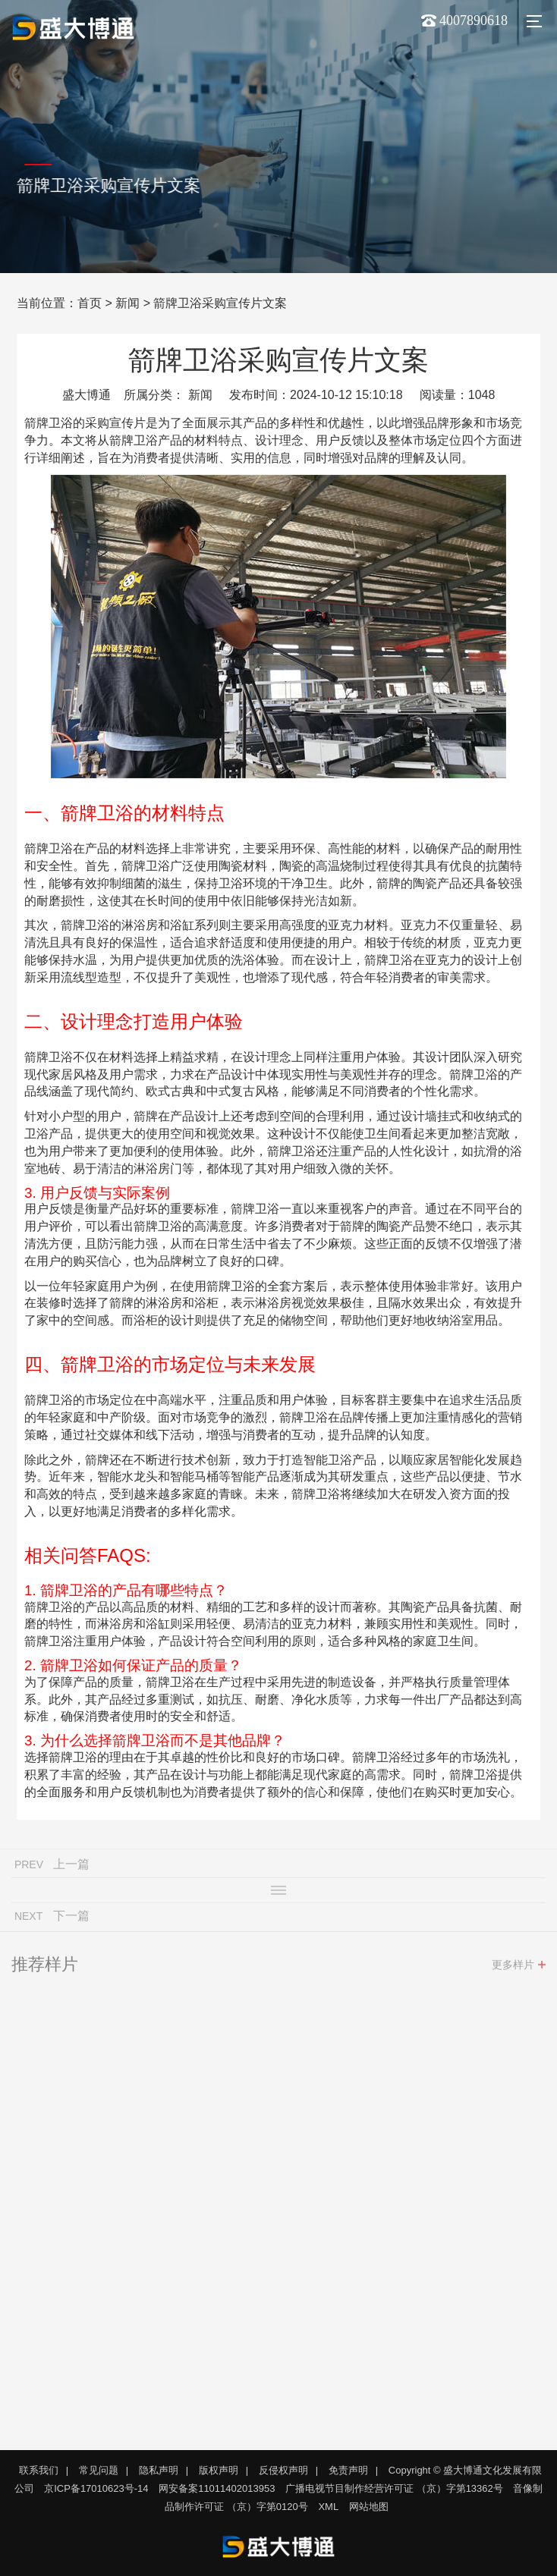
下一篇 (71, 1919)
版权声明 (218, 2470)
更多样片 (513, 1968)
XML (328, 2506)
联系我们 (38, 2470)
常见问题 (98, 2470)
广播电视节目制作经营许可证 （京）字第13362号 (394, 2488)
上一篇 (71, 1867)
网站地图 (369, 2506)
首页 (89, 303)
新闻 (127, 303)
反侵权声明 (283, 2470)
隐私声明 (158, 2470)
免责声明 (348, 2470)
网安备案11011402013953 (217, 2488)
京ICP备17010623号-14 (96, 2488)
